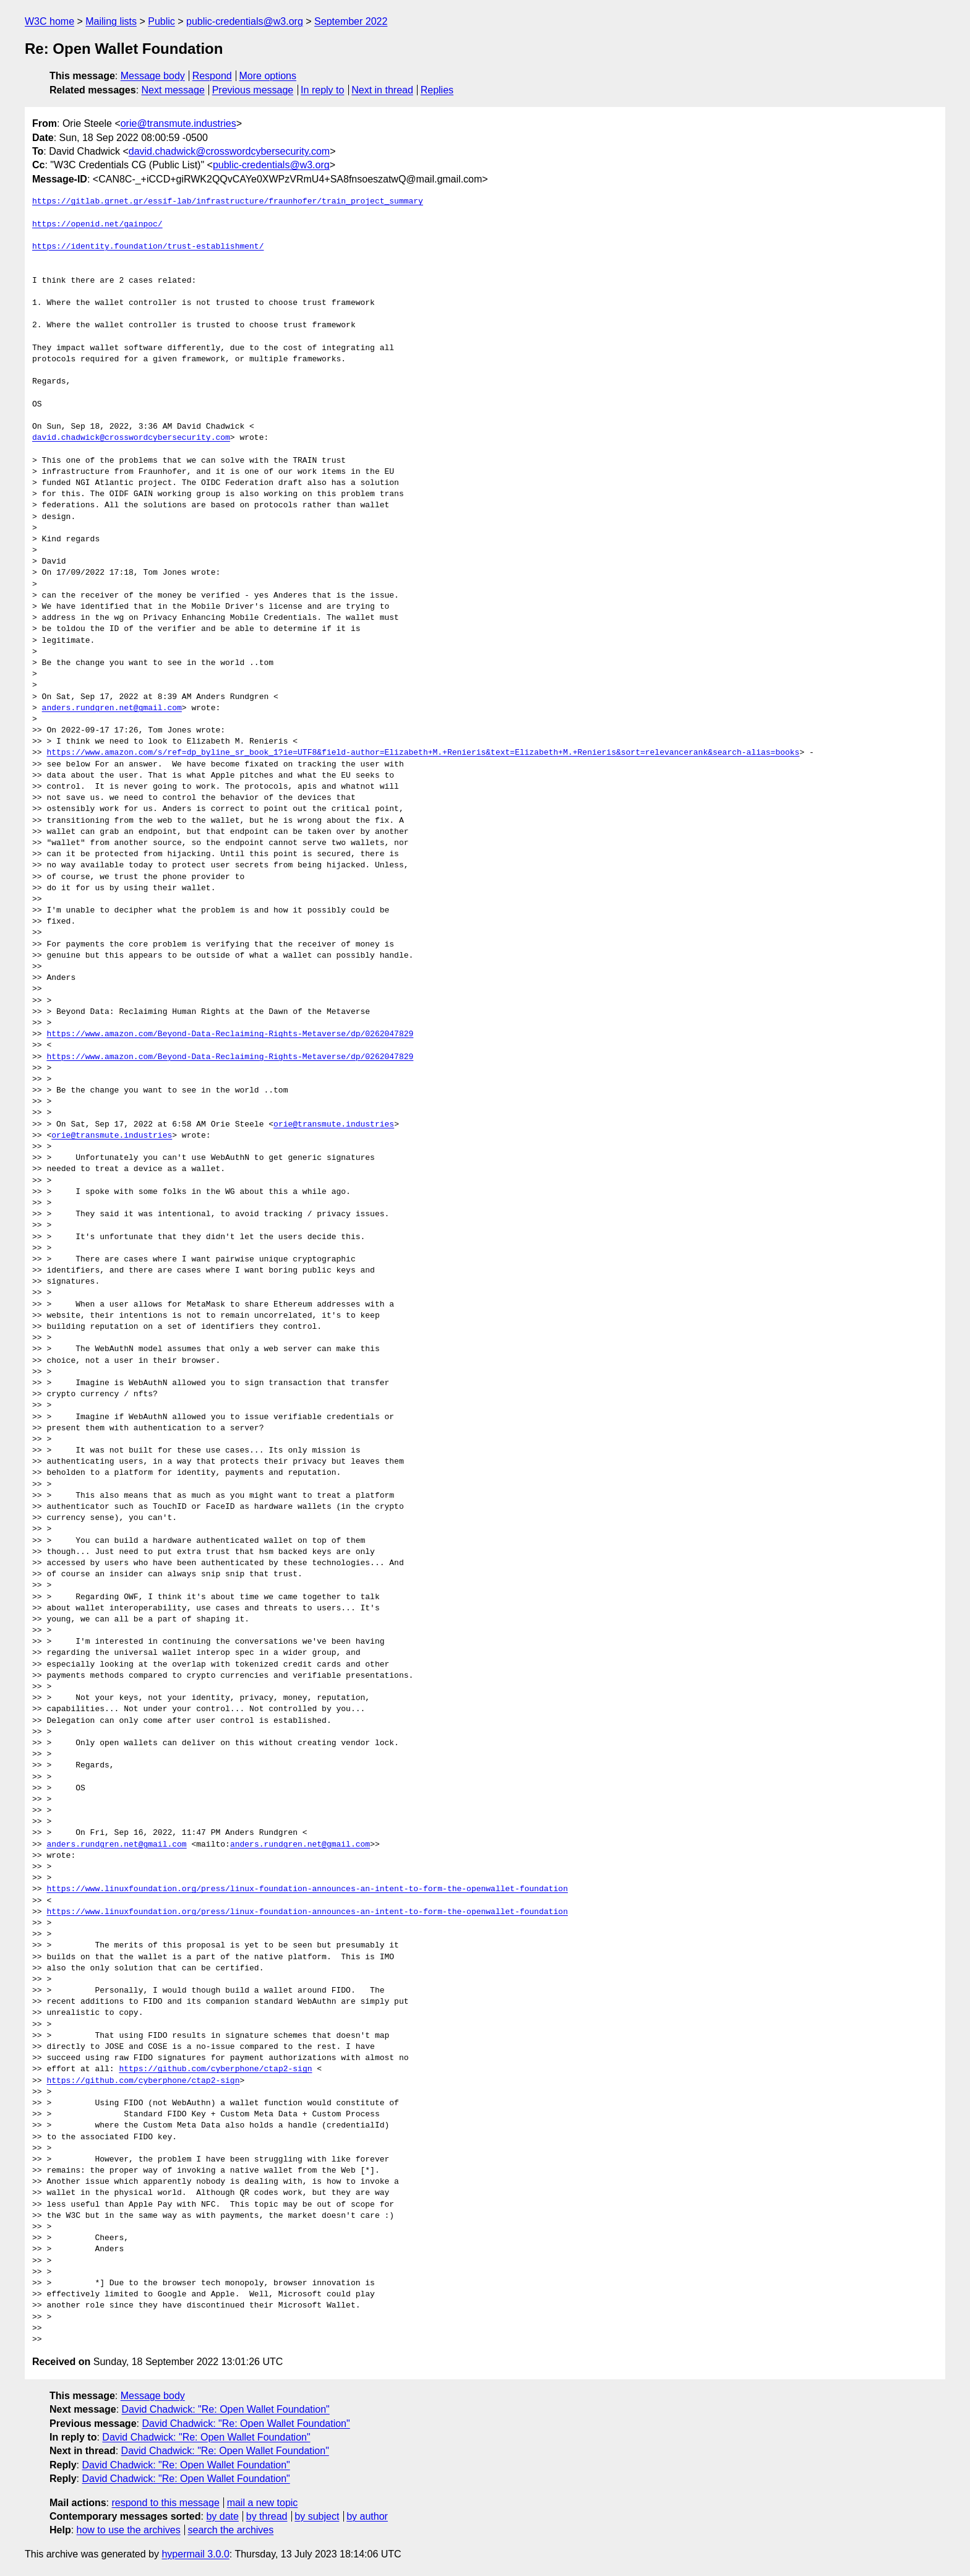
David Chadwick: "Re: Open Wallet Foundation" (226, 2409)
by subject (316, 2516)
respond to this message (165, 2502)
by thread (267, 2516)
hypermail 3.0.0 (195, 2554)
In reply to (322, 90)
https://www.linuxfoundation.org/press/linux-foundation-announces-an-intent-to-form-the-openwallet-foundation (306, 1889)
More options (268, 76)
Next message (173, 90)
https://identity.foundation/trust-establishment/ (148, 246)
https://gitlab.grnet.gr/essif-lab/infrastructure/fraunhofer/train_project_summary (227, 201)
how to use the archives (129, 2530)
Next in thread (382, 90)
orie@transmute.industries (178, 123)
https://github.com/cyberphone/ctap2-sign (215, 2069)
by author (367, 2516)
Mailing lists (111, 21)
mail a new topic (262, 2502)
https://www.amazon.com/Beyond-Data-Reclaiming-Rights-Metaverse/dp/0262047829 (229, 1034)
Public (161, 21)
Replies (437, 90)
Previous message (253, 90)
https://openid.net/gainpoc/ (97, 224)
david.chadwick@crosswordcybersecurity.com (229, 151)
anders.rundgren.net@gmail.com (112, 708)
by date (222, 2516)
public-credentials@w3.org (244, 21)
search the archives (231, 2530)
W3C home (49, 21)
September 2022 (350, 21)
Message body (153, 76)
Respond (212, 76)
